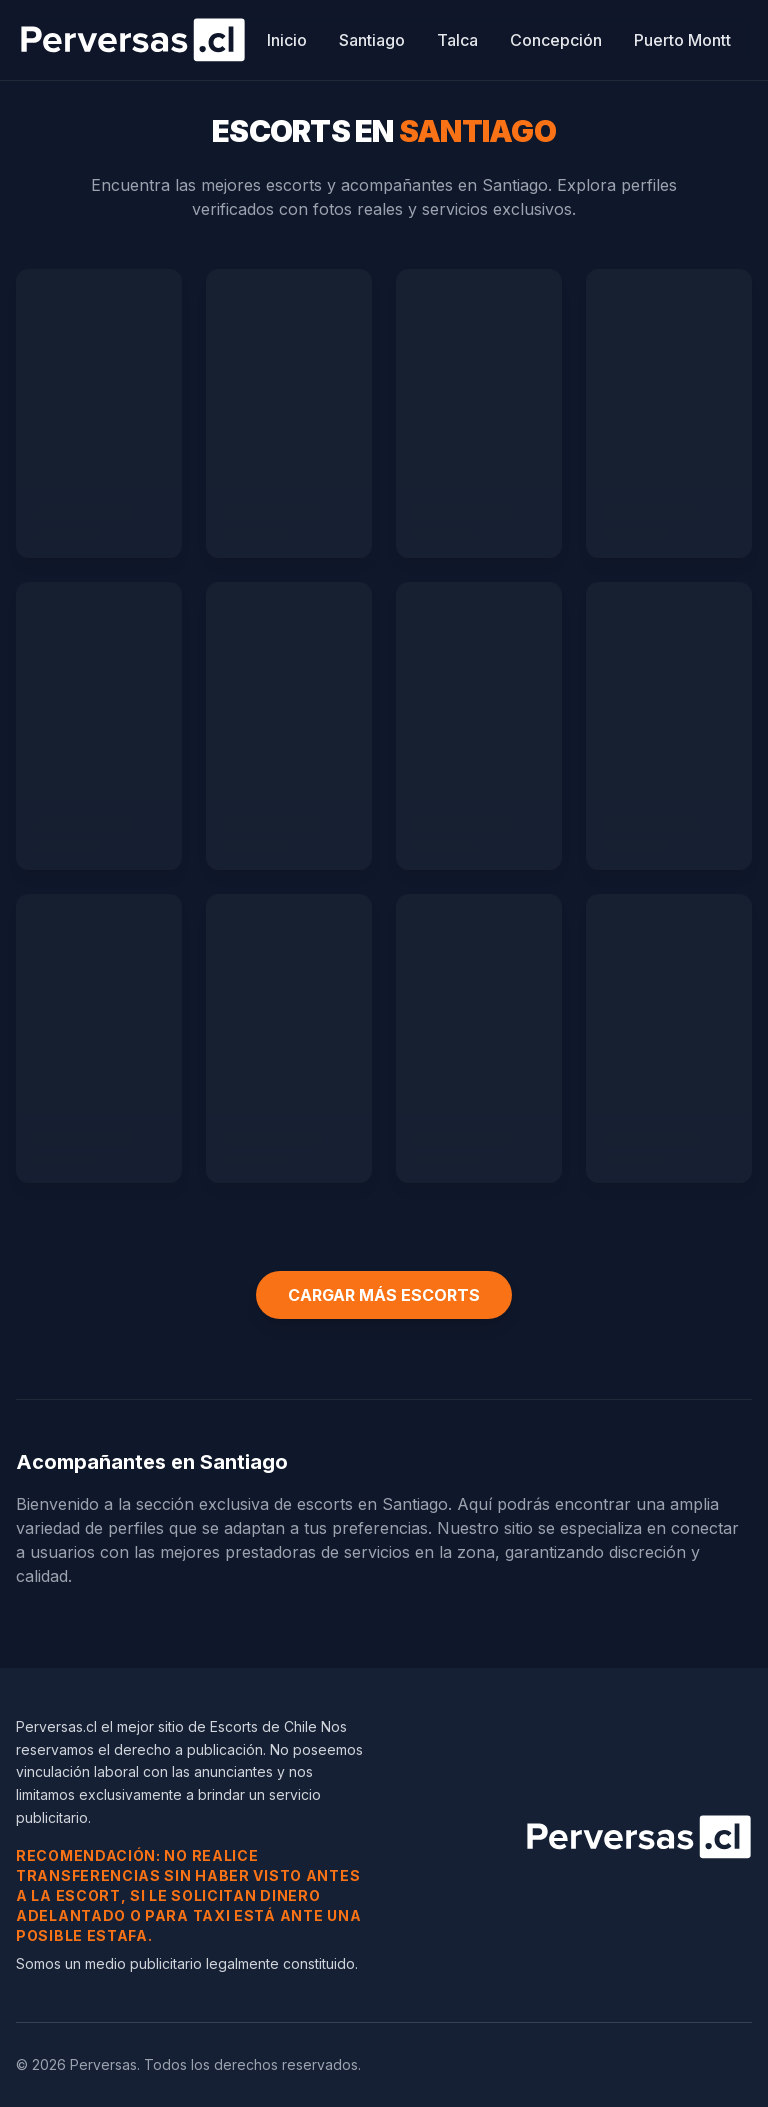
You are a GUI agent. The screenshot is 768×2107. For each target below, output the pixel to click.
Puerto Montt (682, 40)
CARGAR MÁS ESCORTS (384, 1295)
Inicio (287, 40)
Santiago (372, 40)
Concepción (556, 40)
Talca (457, 40)
